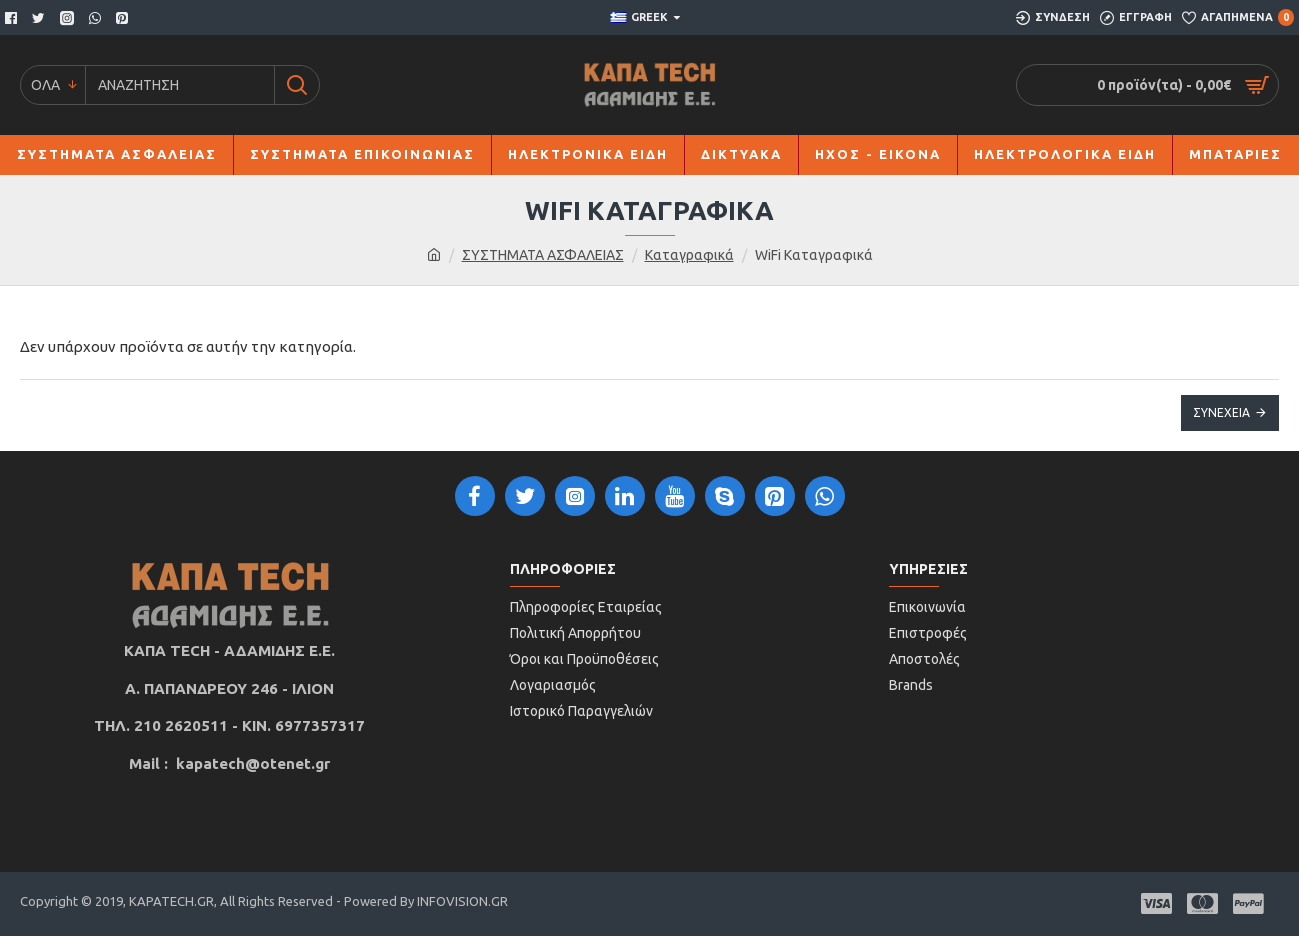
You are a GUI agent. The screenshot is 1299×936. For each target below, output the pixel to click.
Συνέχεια (1221, 412)
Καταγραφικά (689, 255)
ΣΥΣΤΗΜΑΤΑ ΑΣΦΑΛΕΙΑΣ (543, 255)
